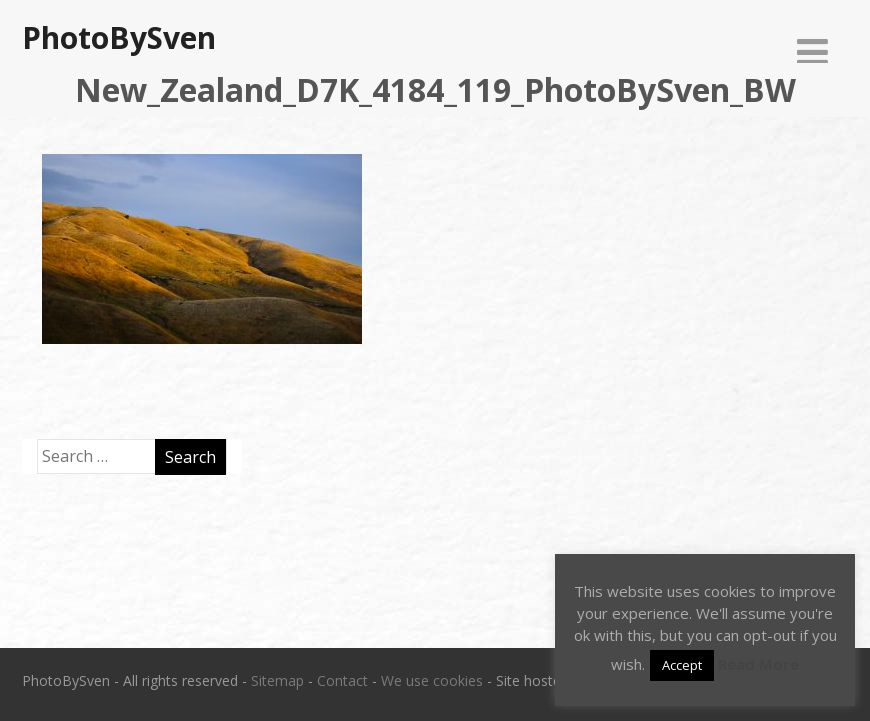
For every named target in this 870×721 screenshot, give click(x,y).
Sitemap (277, 680)
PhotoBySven (119, 37)
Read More (758, 664)
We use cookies (432, 680)
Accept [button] (682, 665)
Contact (342, 680)
